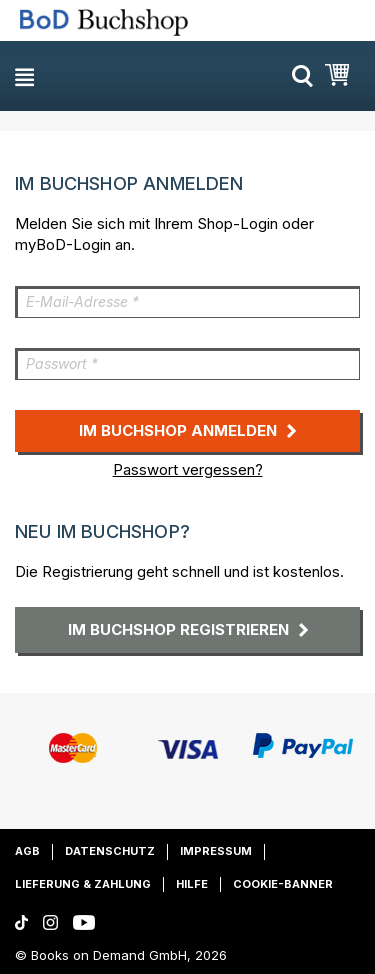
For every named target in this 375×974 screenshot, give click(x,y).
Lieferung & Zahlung (83, 884)
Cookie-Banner (283, 884)
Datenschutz (110, 851)
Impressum (216, 851)
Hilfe (192, 884)
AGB (27, 851)
